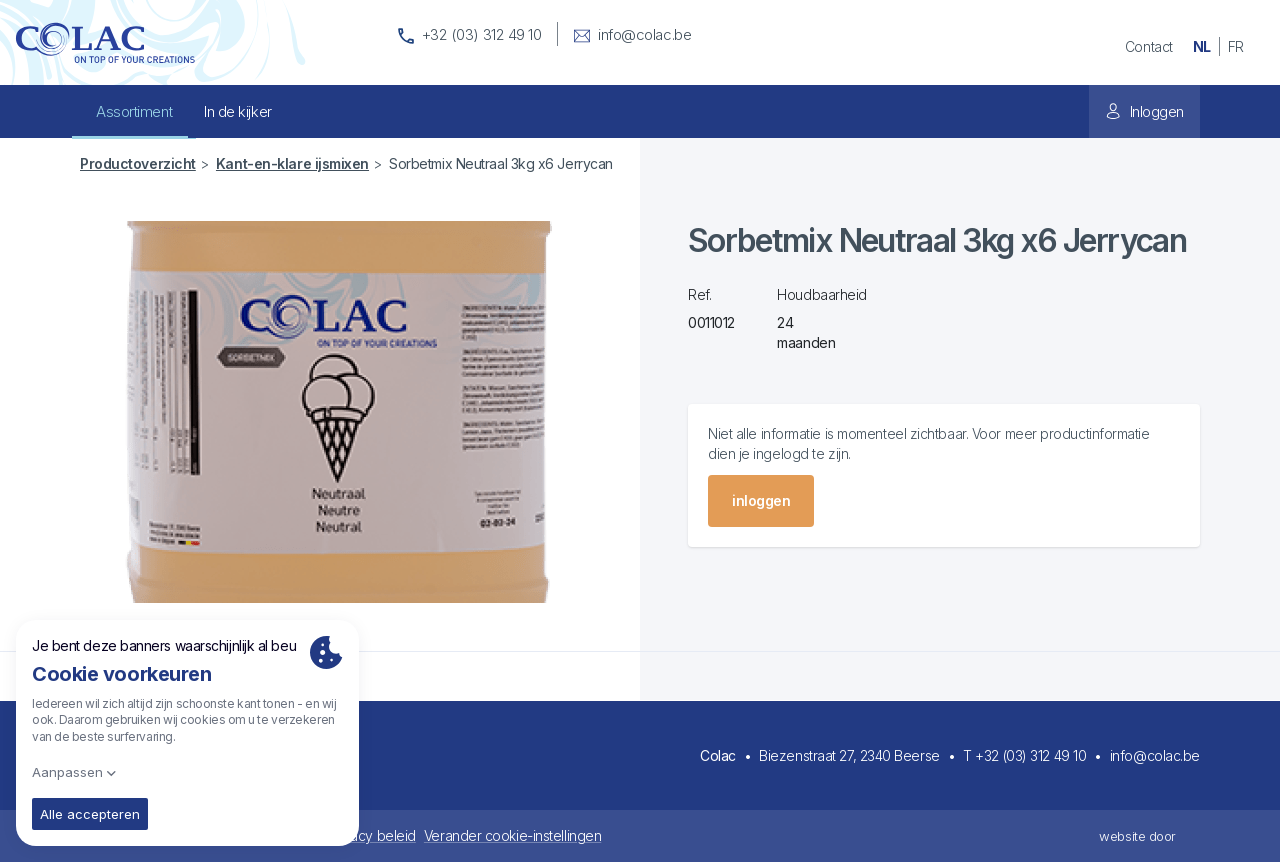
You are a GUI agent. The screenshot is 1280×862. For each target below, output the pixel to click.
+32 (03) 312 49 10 (1030, 755)
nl (1202, 46)
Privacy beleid (371, 835)
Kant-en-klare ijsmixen (292, 163)
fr (1236, 46)
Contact (1149, 46)
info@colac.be (1155, 755)
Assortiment (134, 111)
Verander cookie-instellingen (512, 835)
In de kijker (238, 111)
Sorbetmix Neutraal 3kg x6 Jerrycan (501, 163)
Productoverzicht (138, 163)
